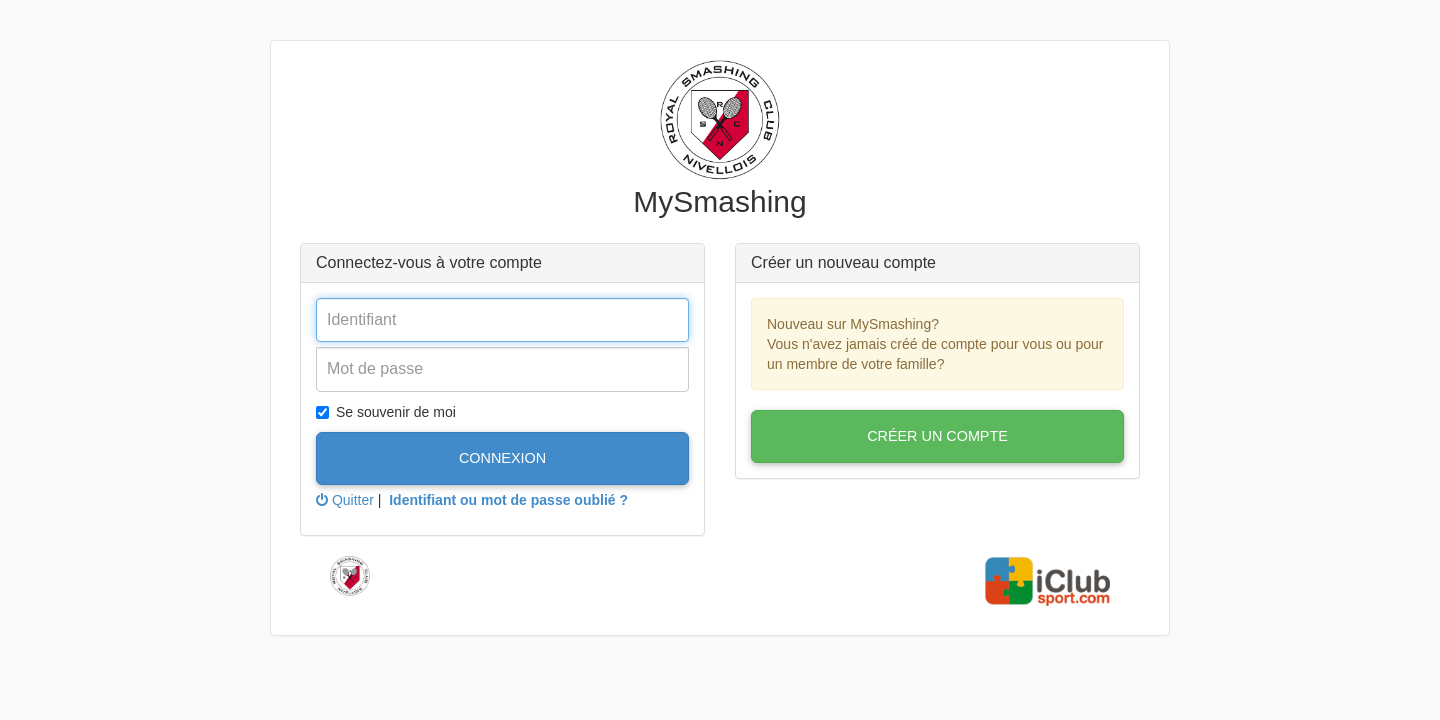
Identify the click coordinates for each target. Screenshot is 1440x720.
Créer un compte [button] (937, 436)
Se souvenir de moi (386, 412)
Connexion (502, 458)
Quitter (345, 500)
